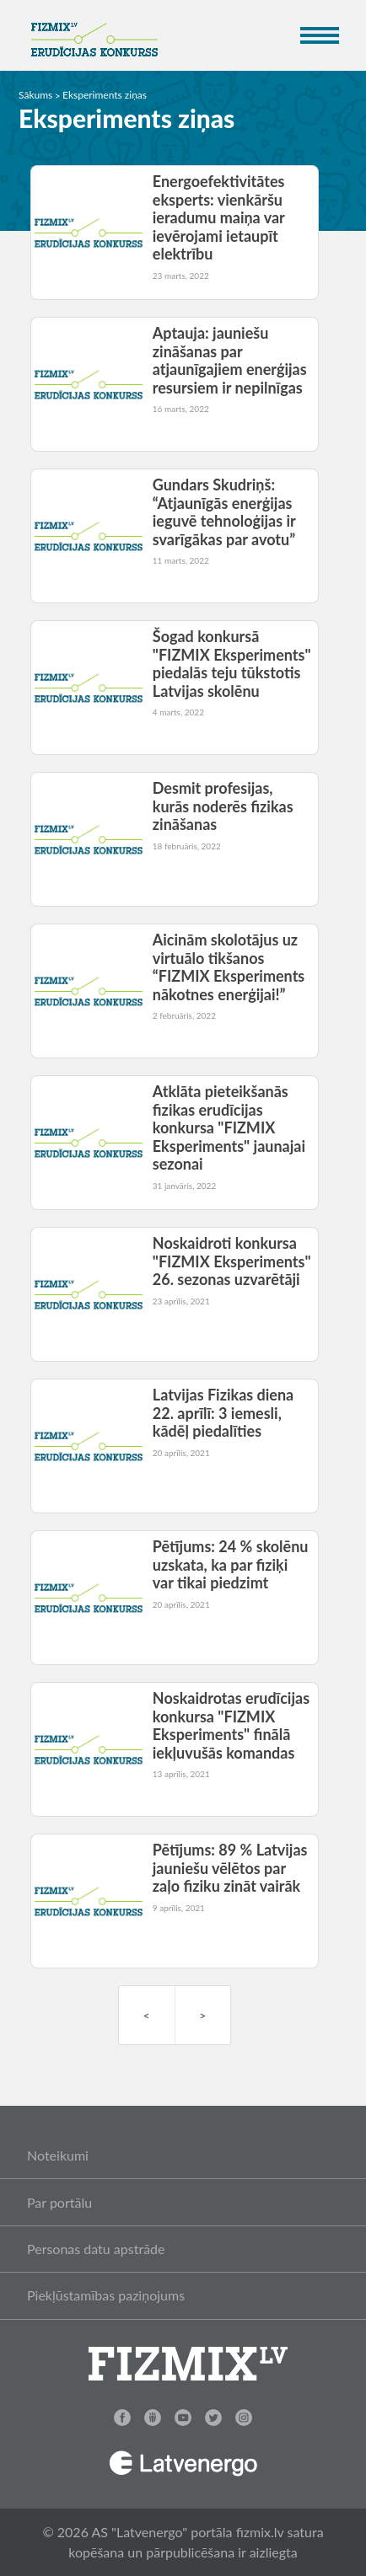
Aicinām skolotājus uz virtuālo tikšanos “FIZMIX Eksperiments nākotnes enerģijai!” (228, 967)
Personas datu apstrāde (96, 2249)
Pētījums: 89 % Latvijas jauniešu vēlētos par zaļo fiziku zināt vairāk (230, 1867)
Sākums (35, 94)
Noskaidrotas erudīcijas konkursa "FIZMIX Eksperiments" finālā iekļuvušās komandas (231, 1725)
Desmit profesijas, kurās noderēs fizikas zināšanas (223, 806)
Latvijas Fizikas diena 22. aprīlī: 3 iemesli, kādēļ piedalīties (223, 1412)
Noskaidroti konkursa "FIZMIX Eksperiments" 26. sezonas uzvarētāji (232, 1261)
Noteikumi (58, 2155)
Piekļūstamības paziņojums (106, 2295)
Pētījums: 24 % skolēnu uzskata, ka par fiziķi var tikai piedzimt (231, 1564)
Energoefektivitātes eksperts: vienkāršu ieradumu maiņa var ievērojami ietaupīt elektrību (219, 217)
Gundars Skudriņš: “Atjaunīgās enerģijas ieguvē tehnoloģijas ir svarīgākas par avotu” (224, 512)
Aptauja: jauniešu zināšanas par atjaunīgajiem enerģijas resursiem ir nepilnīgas (230, 360)
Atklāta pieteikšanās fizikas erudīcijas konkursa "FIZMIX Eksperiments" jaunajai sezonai (229, 1127)
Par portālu (59, 2202)
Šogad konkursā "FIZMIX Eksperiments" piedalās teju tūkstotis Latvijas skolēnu (232, 663)
